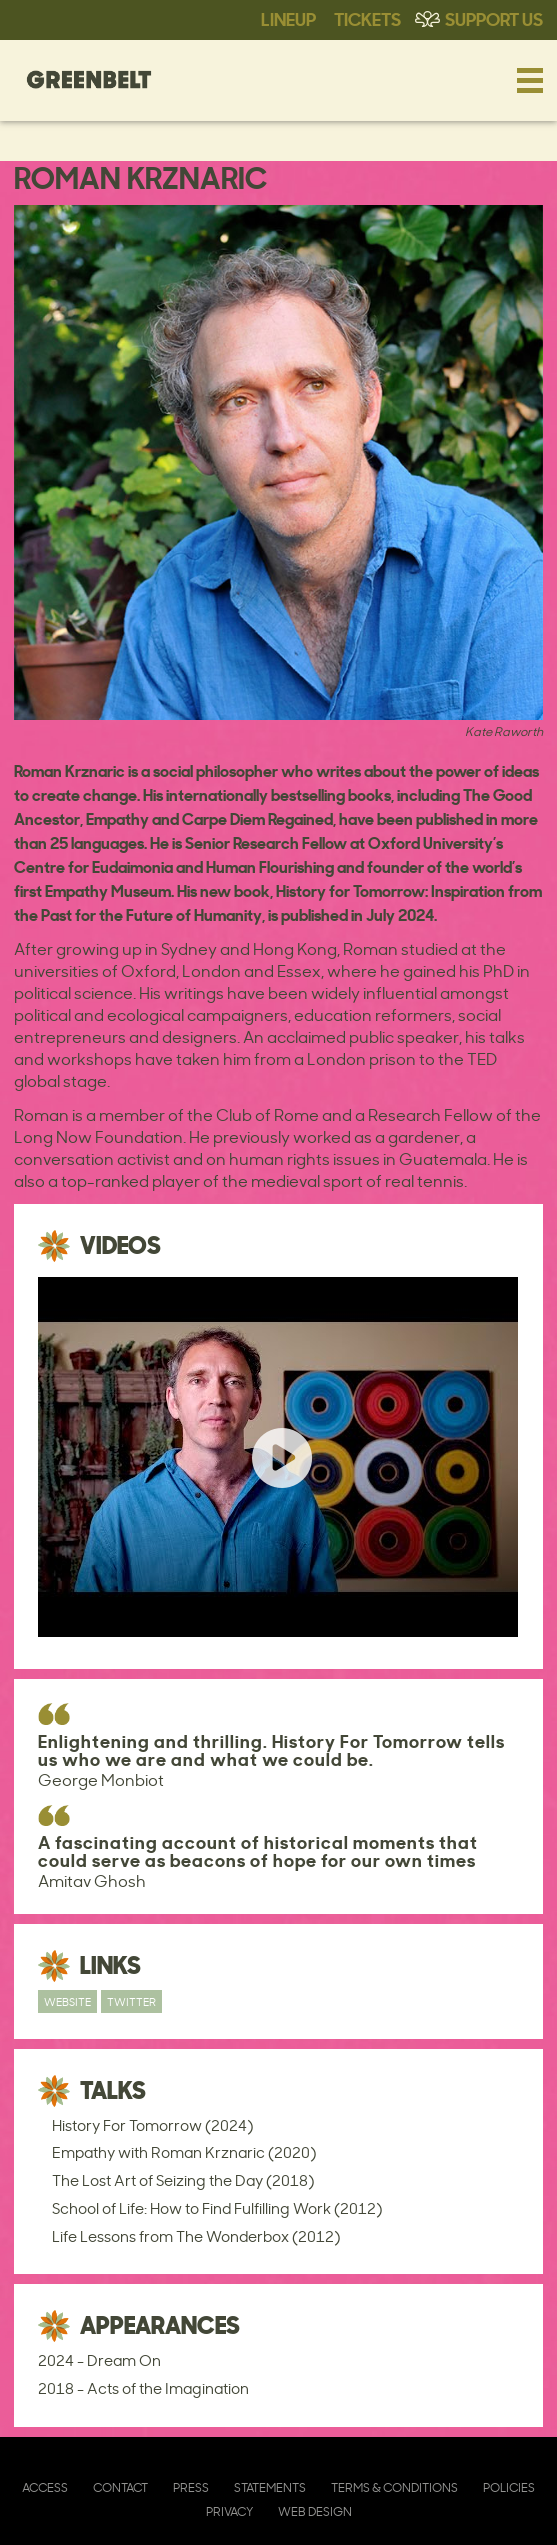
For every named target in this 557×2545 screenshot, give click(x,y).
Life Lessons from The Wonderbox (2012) (196, 2236)
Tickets (367, 18)
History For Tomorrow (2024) (152, 2125)
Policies (509, 2487)
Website (67, 2001)
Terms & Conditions (394, 2487)
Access (45, 2487)
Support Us (494, 18)
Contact (120, 2487)
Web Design (315, 2511)
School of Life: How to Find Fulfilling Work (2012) (217, 2208)
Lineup (288, 18)
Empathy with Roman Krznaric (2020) (184, 2152)
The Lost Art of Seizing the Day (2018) (183, 2180)
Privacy (229, 2511)
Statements (270, 2487)
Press (191, 2487)
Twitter (131, 2001)
